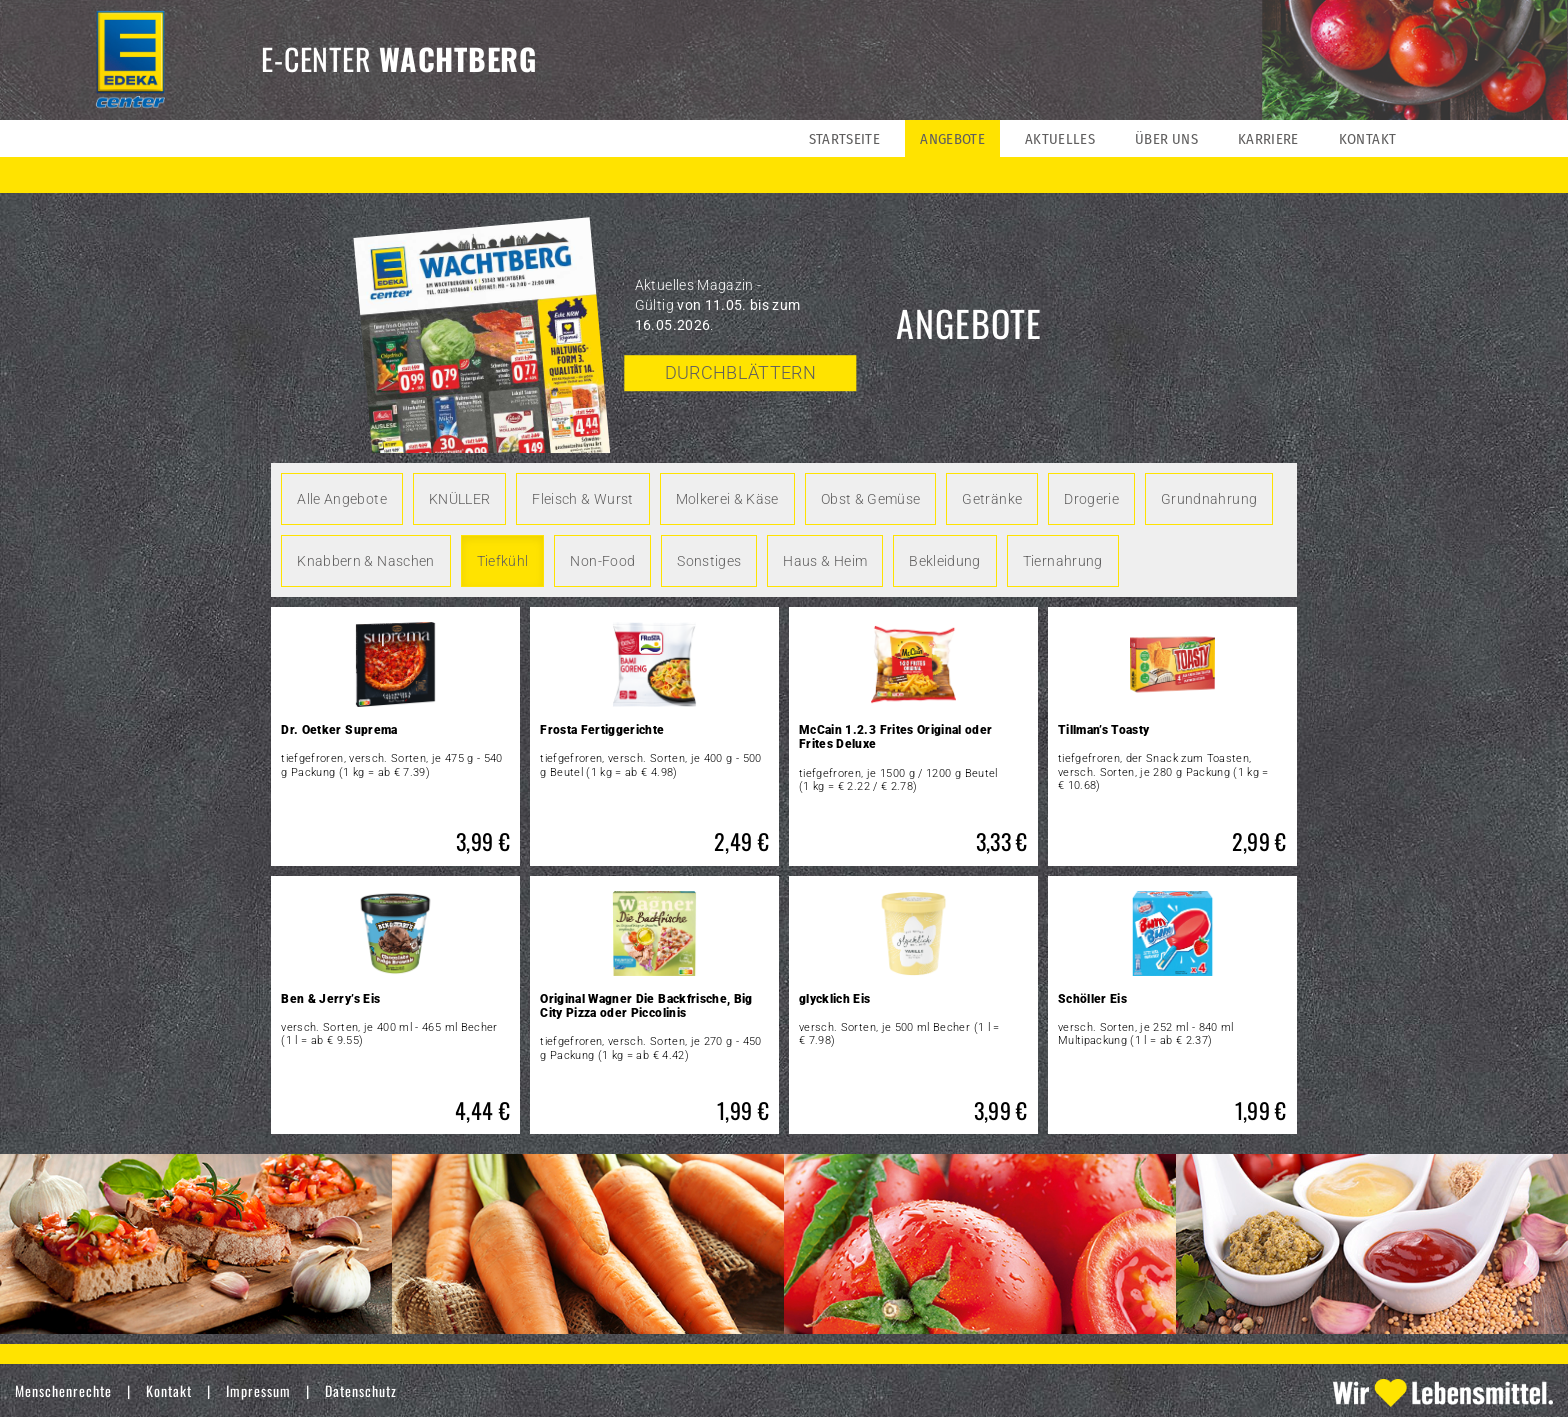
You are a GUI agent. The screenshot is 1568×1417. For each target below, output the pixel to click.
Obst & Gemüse (871, 499)
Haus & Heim (825, 561)
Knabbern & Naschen (365, 561)
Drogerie (1091, 499)
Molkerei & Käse (727, 499)
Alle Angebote (342, 499)
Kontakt (169, 1390)
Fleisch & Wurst (582, 499)
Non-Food (602, 561)
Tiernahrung (1063, 561)
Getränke (992, 499)
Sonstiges (709, 561)
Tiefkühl (503, 561)
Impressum (258, 1390)
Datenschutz (361, 1390)
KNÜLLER (459, 499)
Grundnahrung (1209, 499)
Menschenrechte (63, 1390)
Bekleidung (945, 561)
